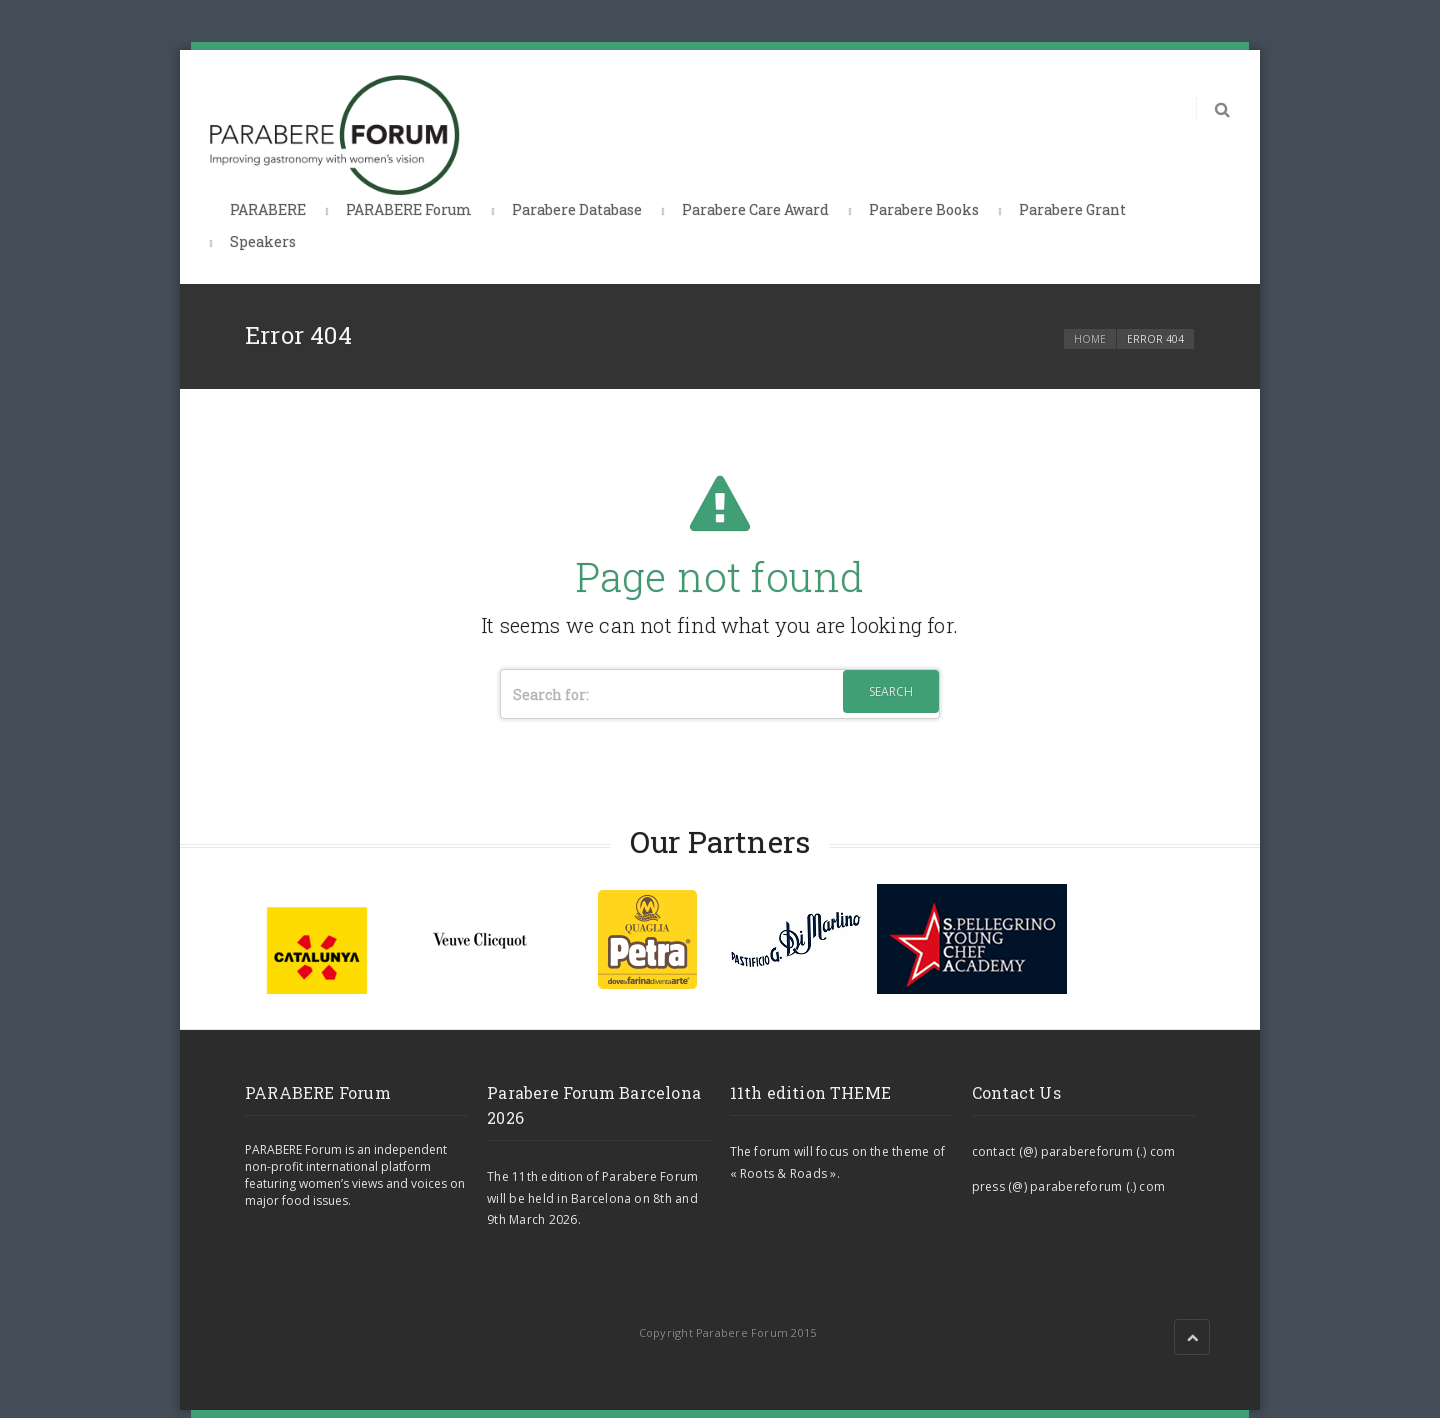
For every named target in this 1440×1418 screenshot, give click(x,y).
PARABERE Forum (409, 209)
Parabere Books (924, 209)
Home (1090, 339)
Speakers (263, 241)
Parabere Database (577, 209)
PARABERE (268, 209)
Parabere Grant (1072, 209)
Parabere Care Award (755, 209)
